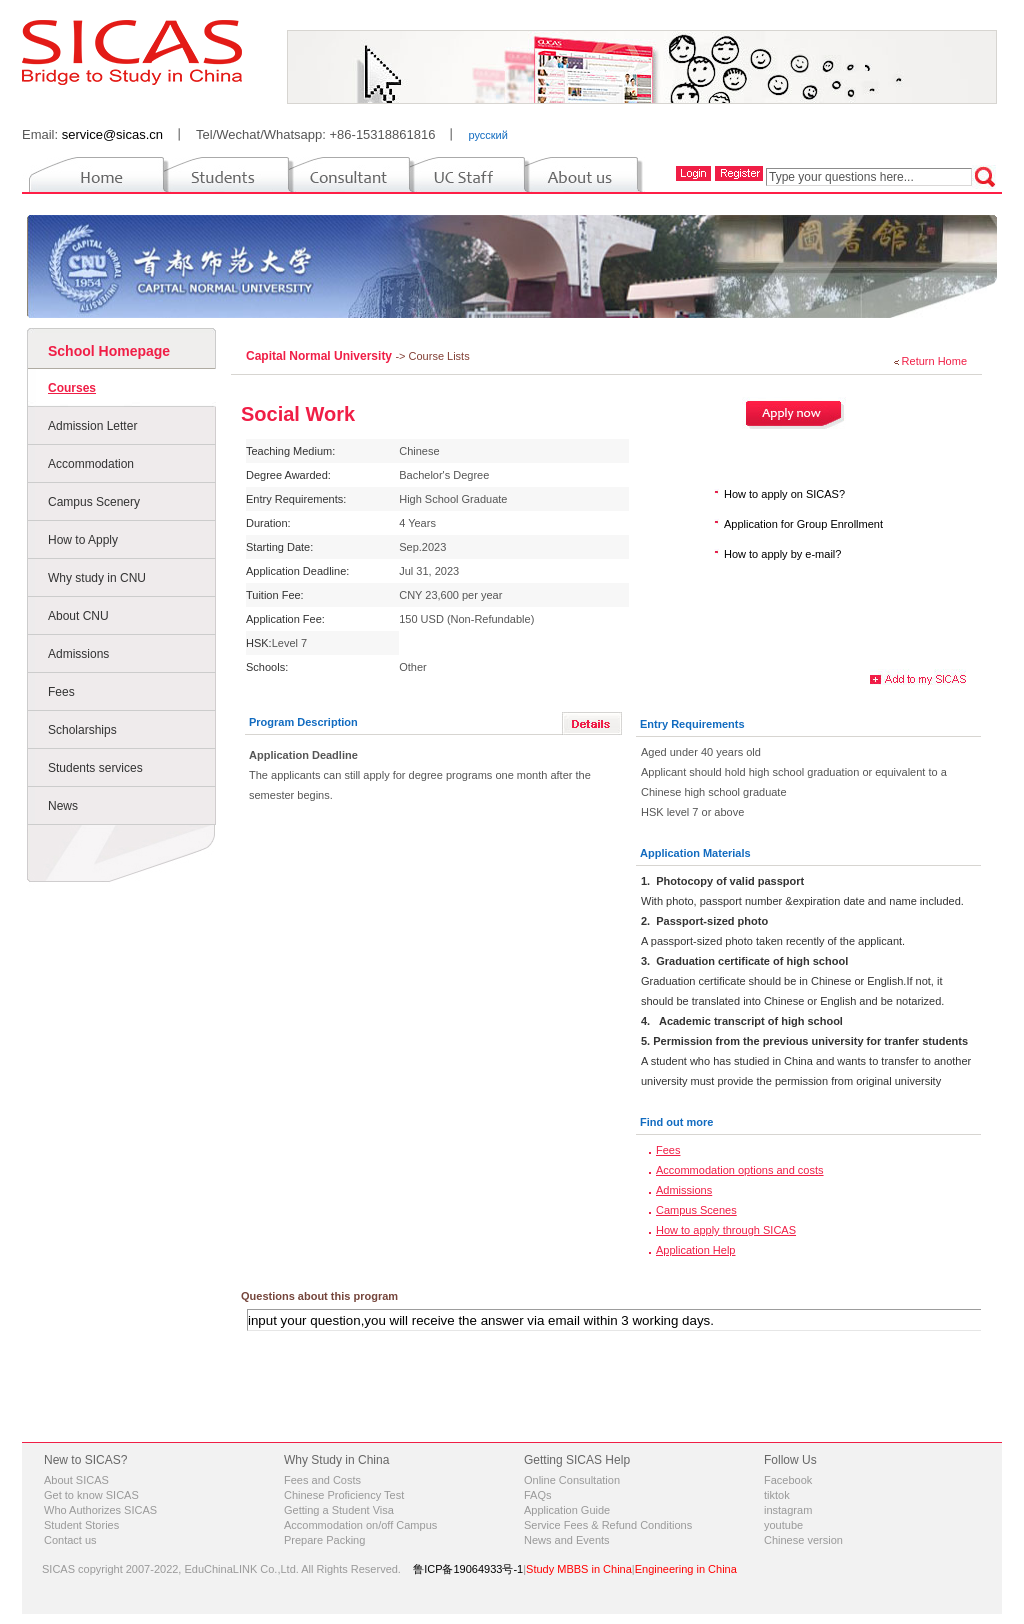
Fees (61, 692)
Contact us (70, 1540)
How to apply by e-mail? (782, 554)
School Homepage (109, 351)
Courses (72, 388)
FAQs (538, 1495)
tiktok (777, 1495)
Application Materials (695, 853)
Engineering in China (686, 1569)
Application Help (696, 1250)
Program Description (303, 722)
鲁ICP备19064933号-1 (468, 1569)
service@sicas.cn (112, 134)
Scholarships (82, 730)
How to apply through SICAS (726, 1230)
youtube (783, 1525)
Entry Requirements (692, 724)
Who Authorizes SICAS (100, 1510)
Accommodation (91, 464)
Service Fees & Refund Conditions (608, 1525)
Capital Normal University (320, 356)
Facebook (788, 1480)
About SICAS (76, 1480)
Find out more (676, 1122)
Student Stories (81, 1525)
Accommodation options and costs (740, 1170)
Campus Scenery (94, 502)
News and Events (567, 1540)
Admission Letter (92, 426)
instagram (788, 1510)
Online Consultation (572, 1480)
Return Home (934, 361)
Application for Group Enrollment (803, 524)
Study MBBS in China (579, 1569)
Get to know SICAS (91, 1495)
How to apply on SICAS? (784, 494)
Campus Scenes (696, 1210)
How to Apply (83, 540)
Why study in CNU (97, 578)
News (63, 806)
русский (487, 135)
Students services (95, 768)
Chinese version (803, 1540)
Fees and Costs (322, 1480)
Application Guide (567, 1510)
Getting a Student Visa (339, 1510)
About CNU (78, 616)
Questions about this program (319, 1296)
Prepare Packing (324, 1540)
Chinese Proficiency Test (344, 1495)
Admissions (78, 654)
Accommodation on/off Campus (360, 1525)
